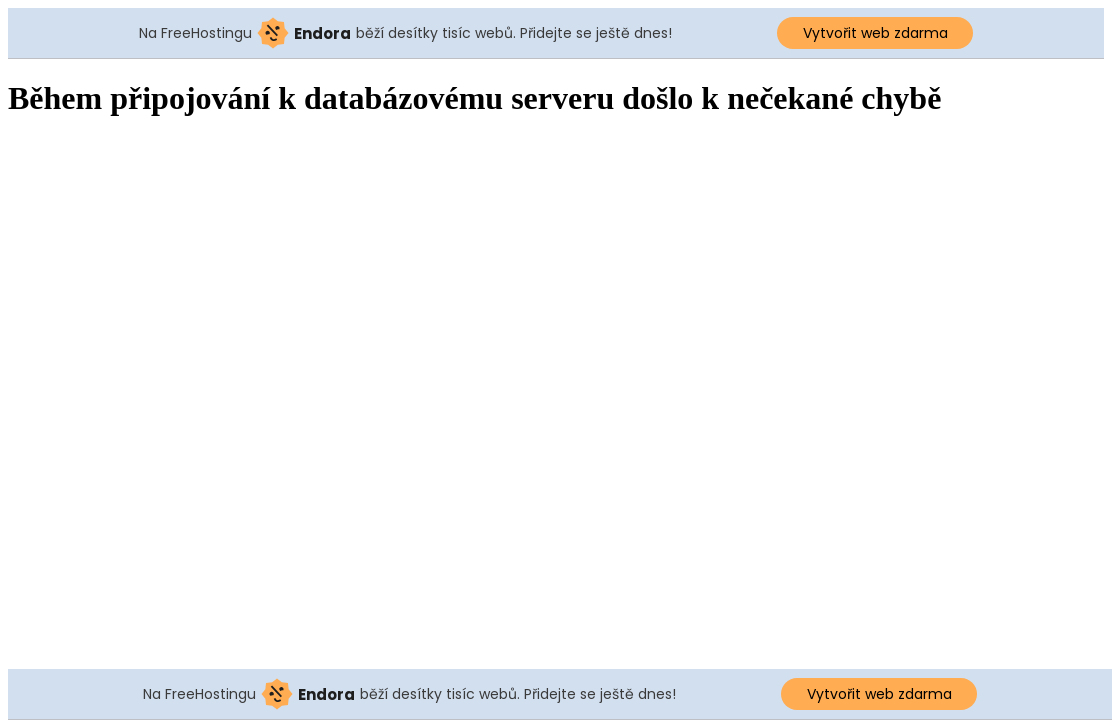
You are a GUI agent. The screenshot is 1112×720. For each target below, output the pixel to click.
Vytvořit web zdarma (875, 33)
